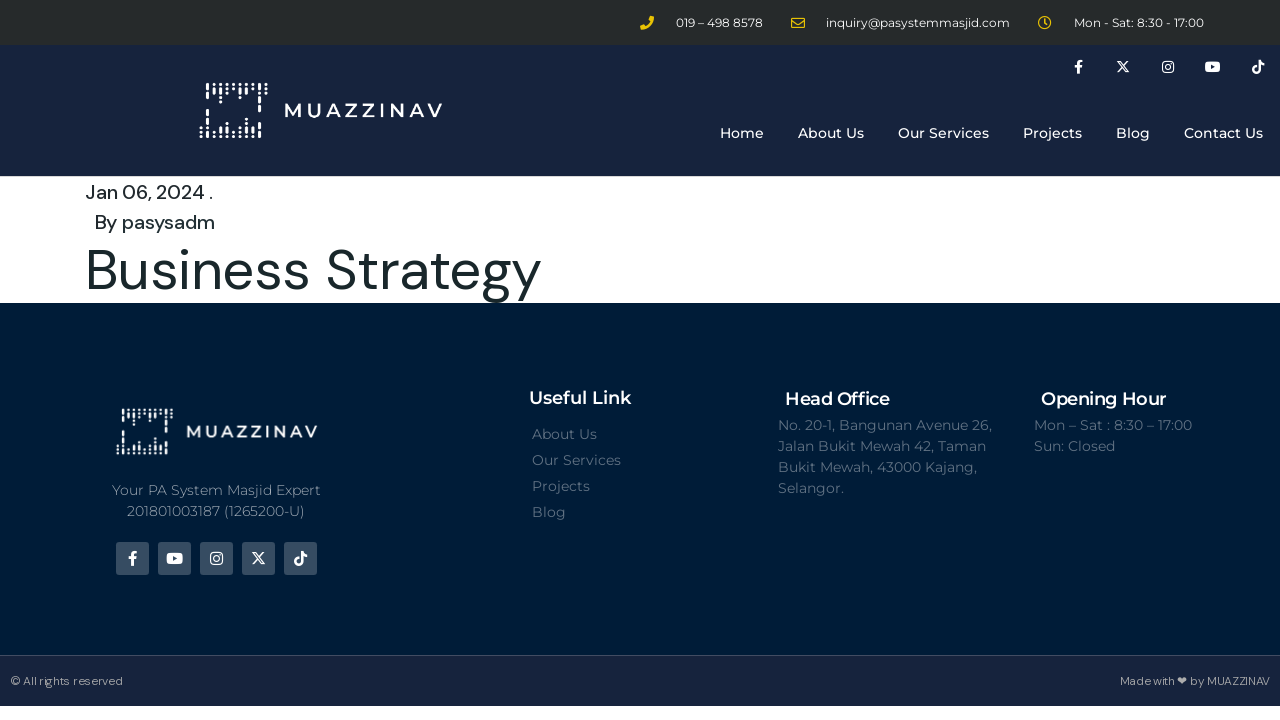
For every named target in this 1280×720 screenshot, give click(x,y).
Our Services (943, 133)
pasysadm (168, 222)
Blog (1133, 133)
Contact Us (1223, 133)
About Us (831, 133)
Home (742, 133)
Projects (1052, 133)
